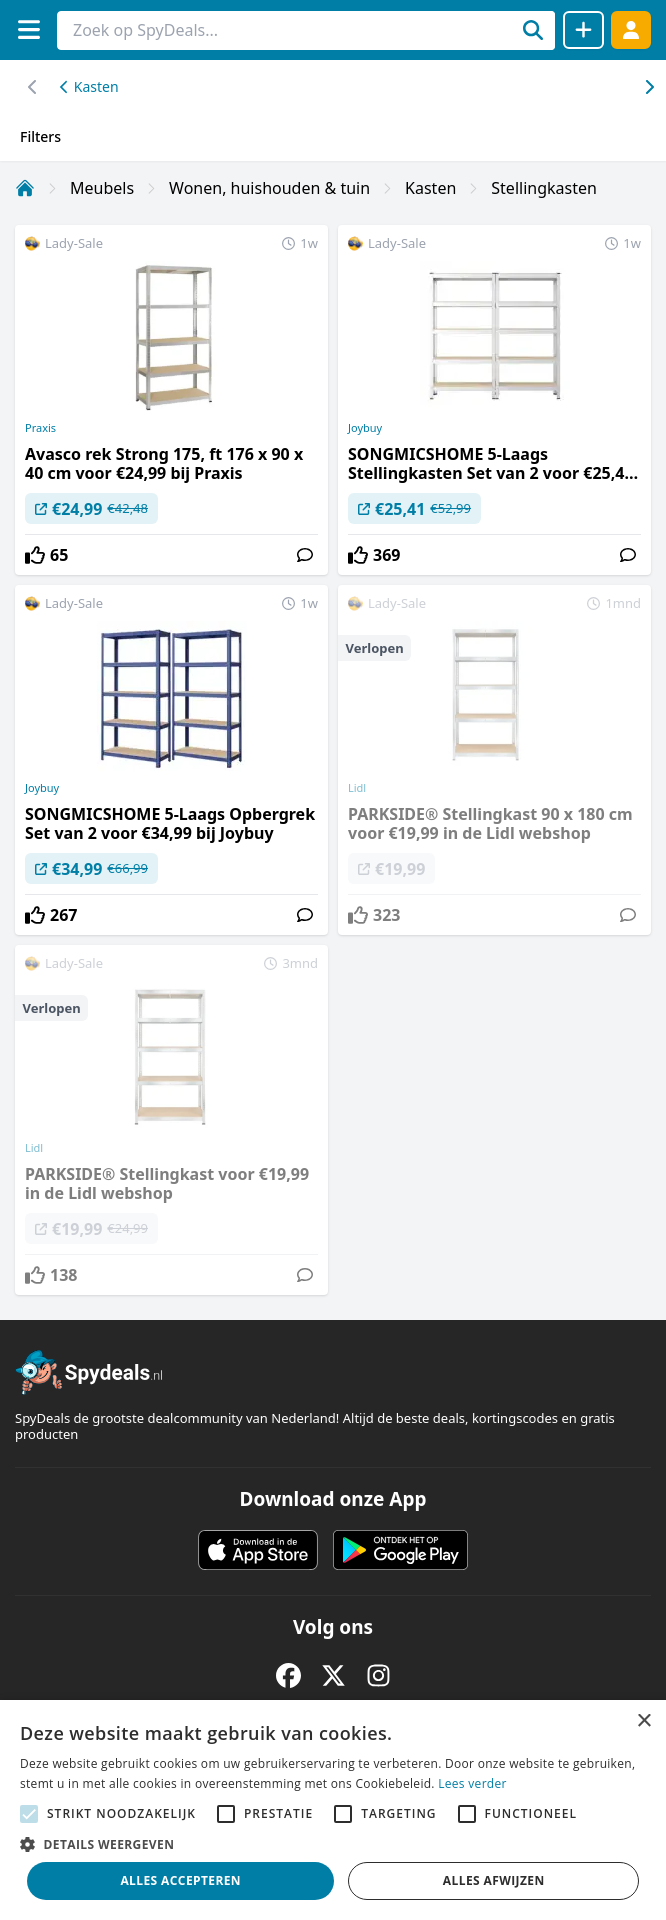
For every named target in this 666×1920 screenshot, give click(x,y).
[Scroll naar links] (648, 87)
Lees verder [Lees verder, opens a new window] (472, 1783)
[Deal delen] (583, 30)
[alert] (333, 1810)
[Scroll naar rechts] (32, 87)
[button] (333, 1844)
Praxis (40, 428)
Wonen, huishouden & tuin (269, 188)
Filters (40, 136)
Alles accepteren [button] (180, 1880)
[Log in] (631, 29)
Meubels (102, 188)
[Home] (25, 188)
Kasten (89, 86)
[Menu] (28, 29)
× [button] (643, 1721)
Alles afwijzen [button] (494, 1880)
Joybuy (365, 428)
